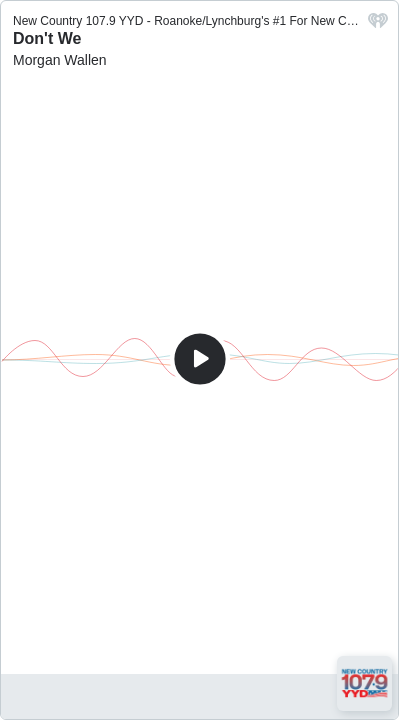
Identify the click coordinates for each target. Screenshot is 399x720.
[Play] (200, 359)
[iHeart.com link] (378, 25)
